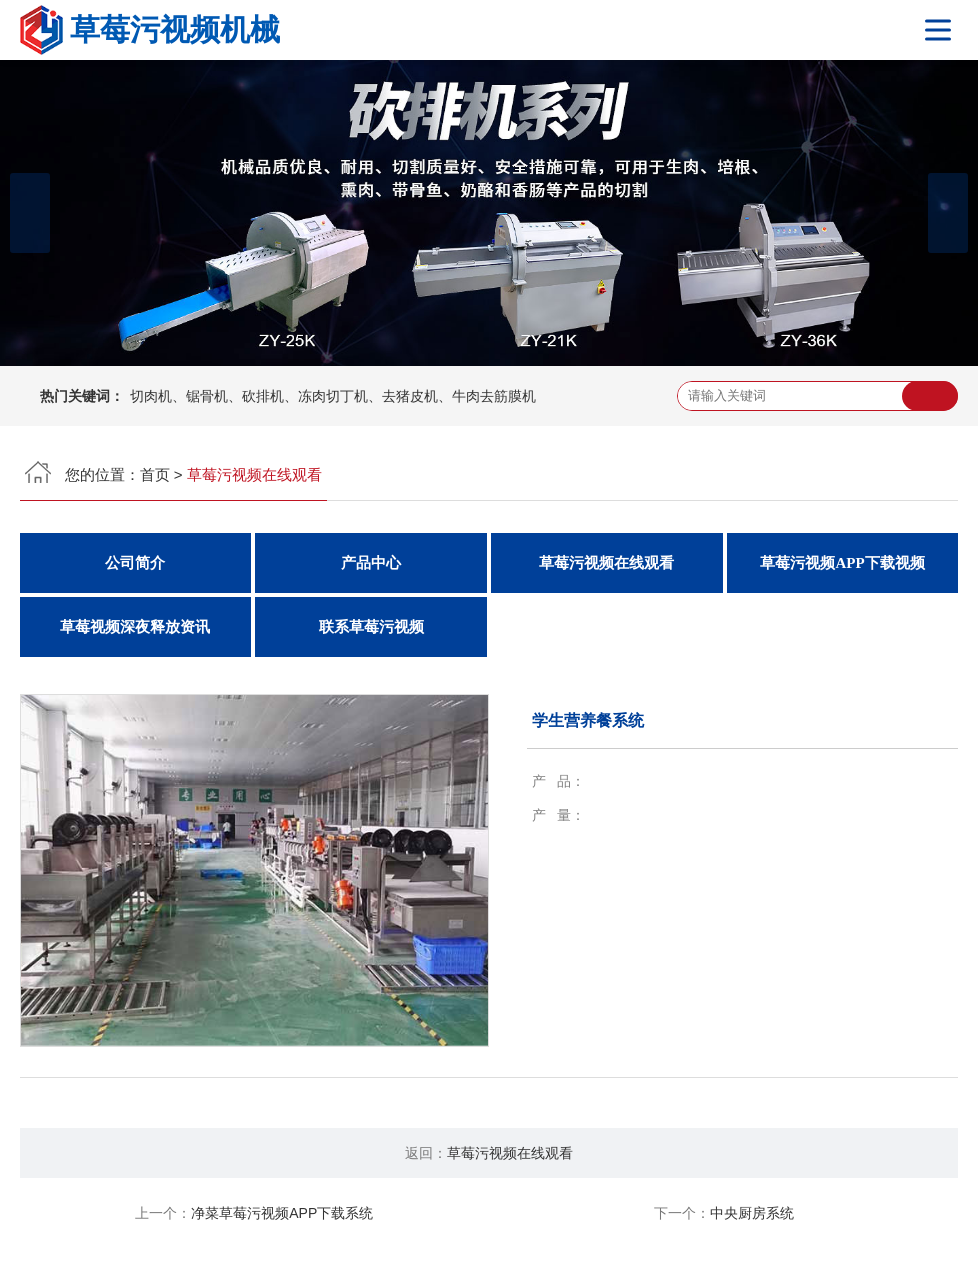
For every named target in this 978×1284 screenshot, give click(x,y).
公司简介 (135, 563)
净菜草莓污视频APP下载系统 (282, 1213)
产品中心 (371, 563)
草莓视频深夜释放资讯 (135, 627)
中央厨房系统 (752, 1213)
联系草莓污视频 (371, 627)
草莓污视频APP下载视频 (842, 563)
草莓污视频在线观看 (606, 563)
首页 (155, 474)
